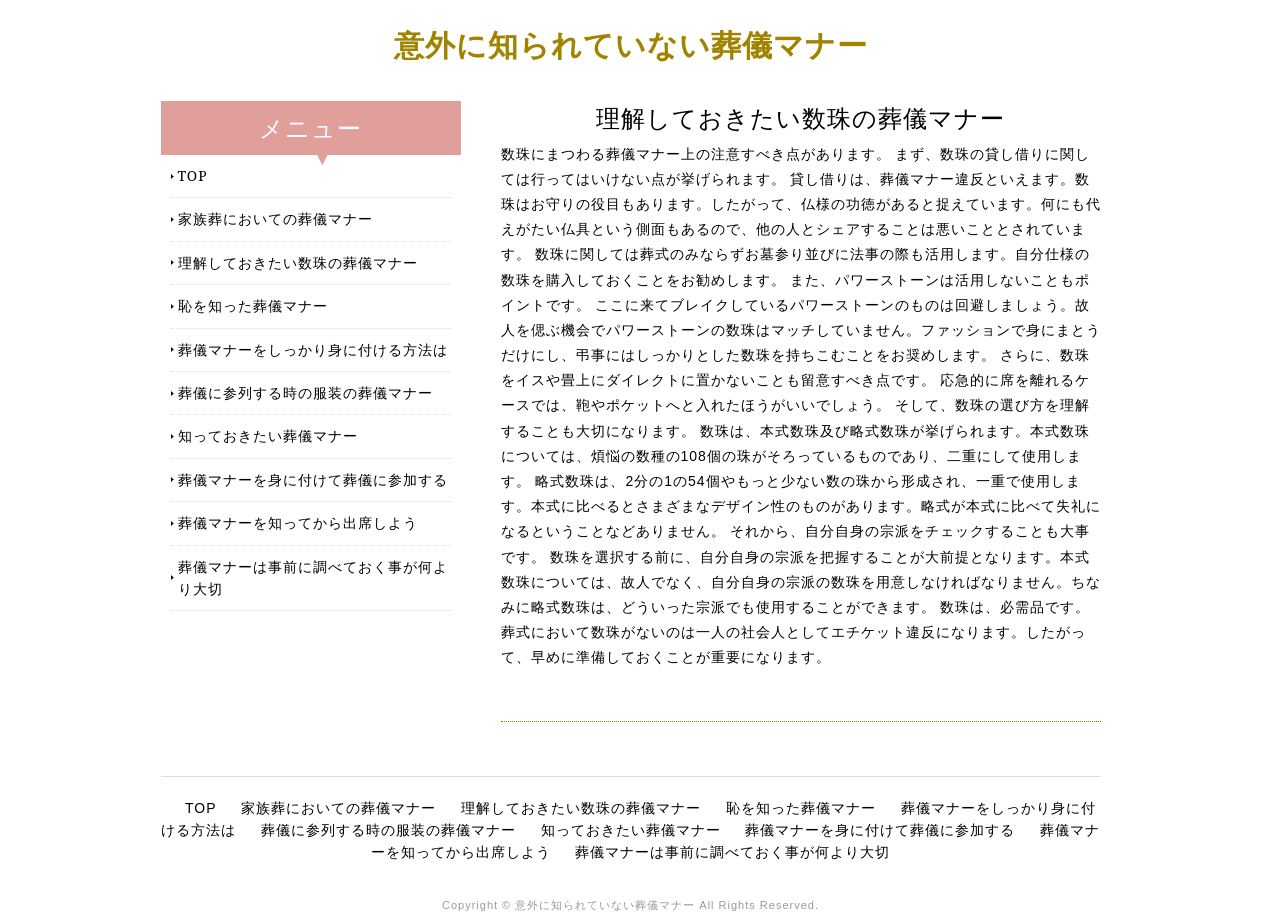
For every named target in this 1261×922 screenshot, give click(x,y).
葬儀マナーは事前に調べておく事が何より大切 (313, 577)
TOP (193, 175)
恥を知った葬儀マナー (253, 305)
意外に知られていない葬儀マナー (631, 44)
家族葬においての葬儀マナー (275, 218)
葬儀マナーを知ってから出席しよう (298, 522)
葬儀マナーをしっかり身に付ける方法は (313, 349)
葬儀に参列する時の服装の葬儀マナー (305, 392)
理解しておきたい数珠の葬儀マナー (298, 262)
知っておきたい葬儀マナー (268, 435)
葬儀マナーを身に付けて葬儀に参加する (313, 479)
